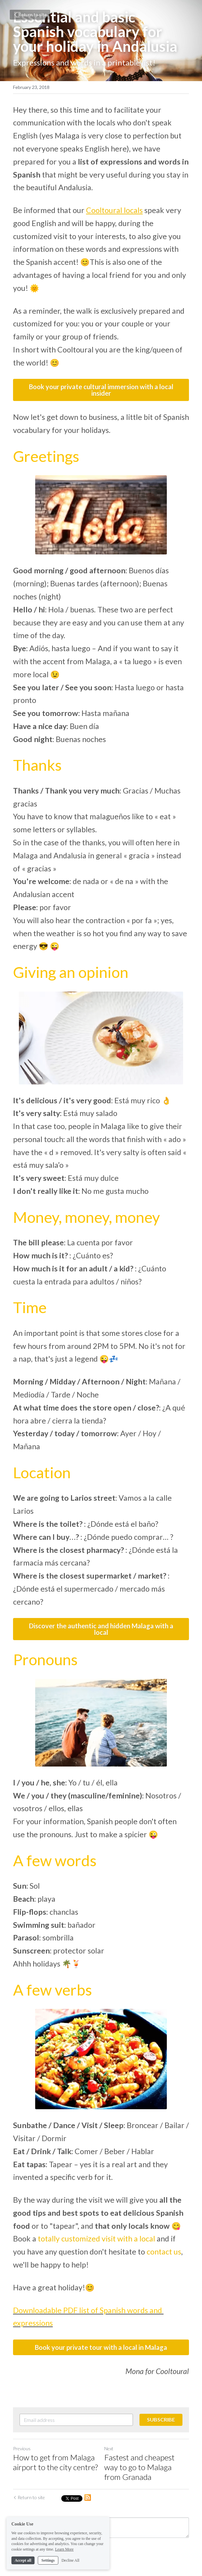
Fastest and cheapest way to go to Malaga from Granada (139, 2467)
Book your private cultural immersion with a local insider (101, 390)
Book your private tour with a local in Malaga (101, 2347)
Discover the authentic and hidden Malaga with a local (101, 1629)
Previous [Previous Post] (22, 2448)
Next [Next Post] (108, 2448)
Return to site (30, 14)
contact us (164, 2251)
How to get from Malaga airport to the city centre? (55, 2462)
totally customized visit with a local (96, 2238)
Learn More (64, 2549)
